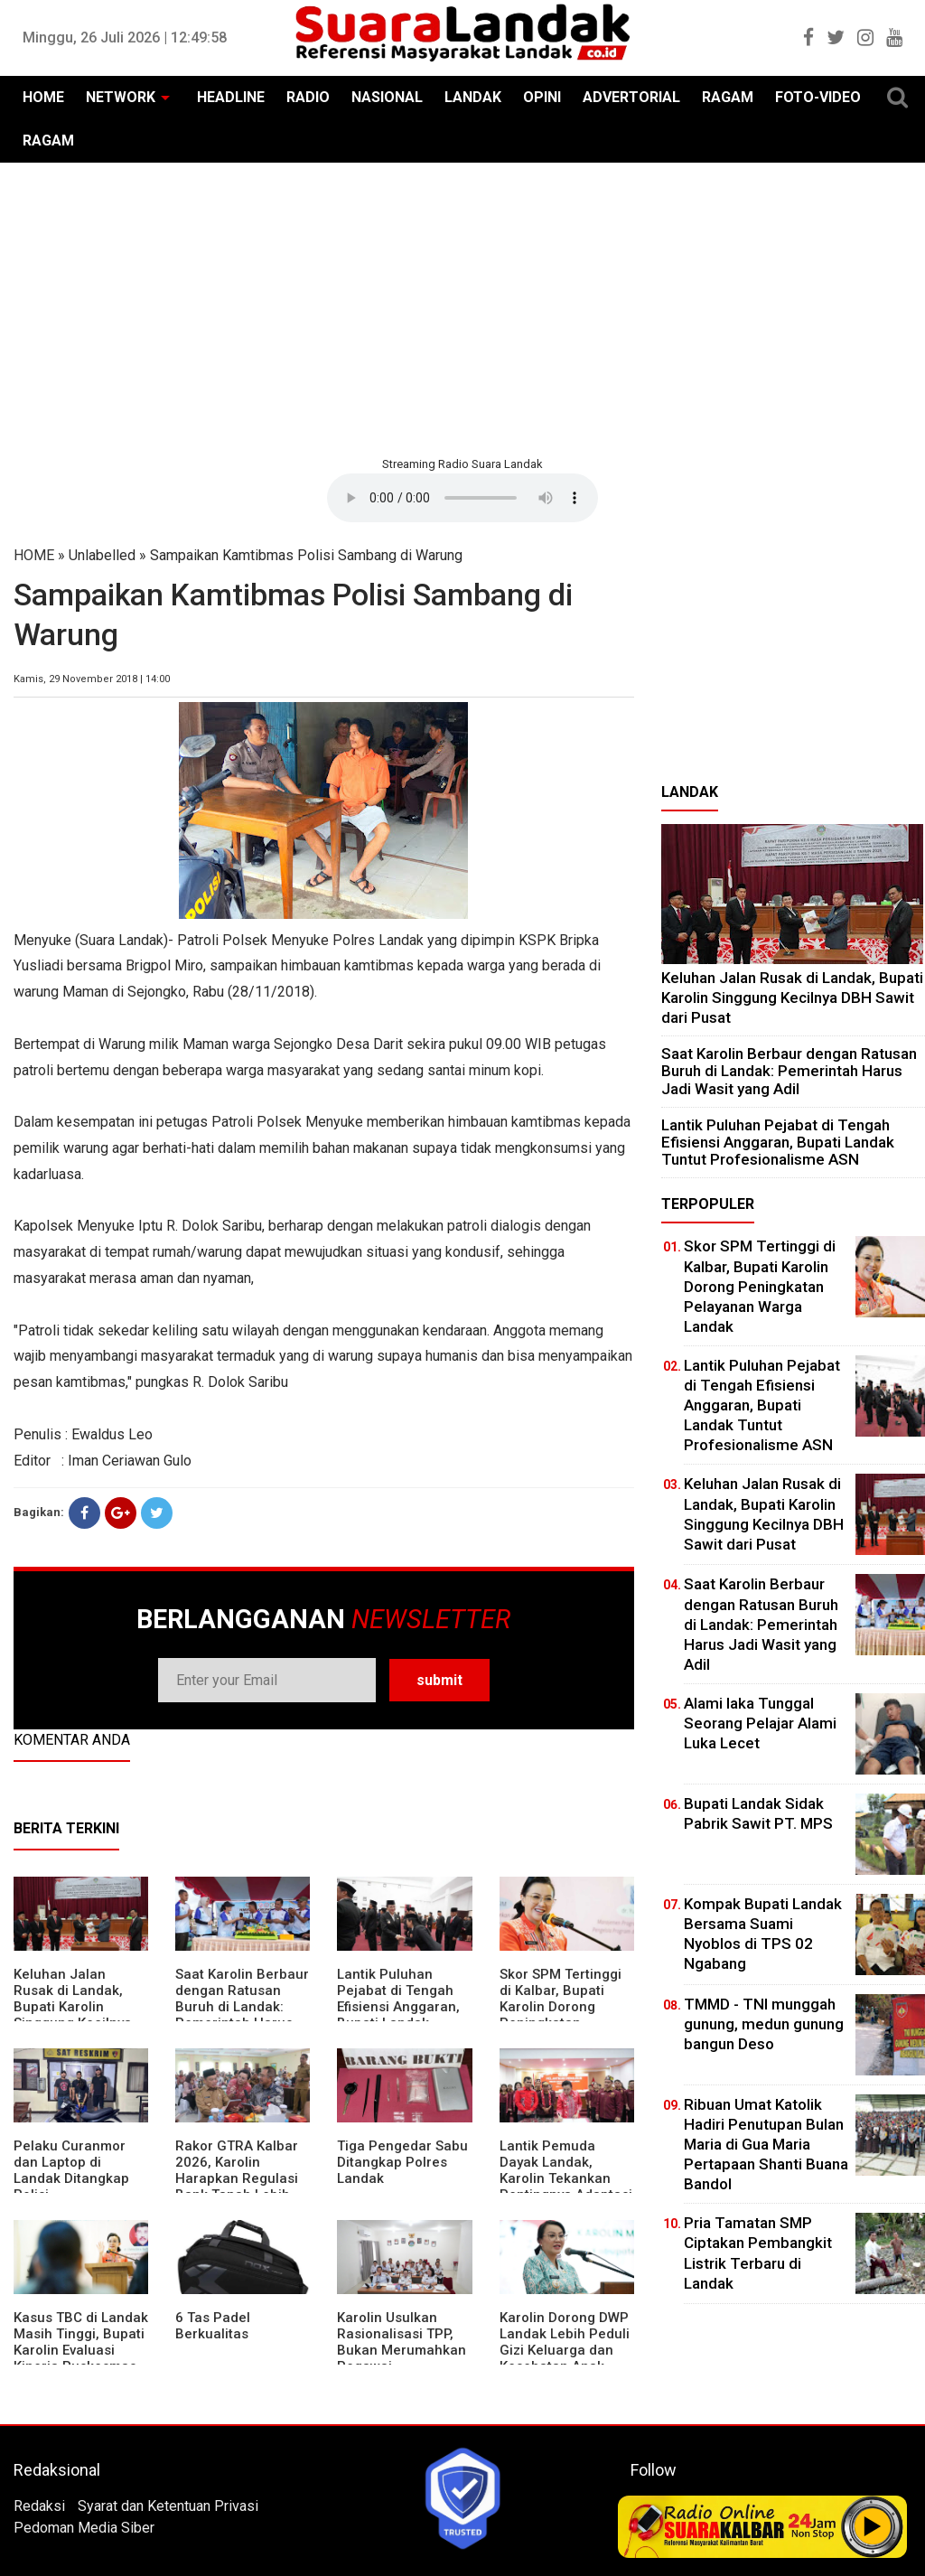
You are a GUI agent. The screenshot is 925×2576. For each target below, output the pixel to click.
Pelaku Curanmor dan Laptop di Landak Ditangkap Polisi (71, 2170)
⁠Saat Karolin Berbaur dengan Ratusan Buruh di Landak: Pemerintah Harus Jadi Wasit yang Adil (242, 2006)
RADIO (308, 97)
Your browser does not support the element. (462, 497)
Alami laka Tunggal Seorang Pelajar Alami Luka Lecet (760, 1723)
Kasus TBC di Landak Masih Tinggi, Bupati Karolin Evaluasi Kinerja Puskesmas (81, 2342)
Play (873, 2526)
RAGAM (727, 97)
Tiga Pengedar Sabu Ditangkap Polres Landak (402, 2162)
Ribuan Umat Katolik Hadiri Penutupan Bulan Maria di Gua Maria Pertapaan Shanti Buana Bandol (766, 2144)
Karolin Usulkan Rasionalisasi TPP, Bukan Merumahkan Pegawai (401, 2342)
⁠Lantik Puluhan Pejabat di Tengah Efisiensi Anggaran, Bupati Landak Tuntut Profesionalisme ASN (777, 1142)
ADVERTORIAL (631, 97)
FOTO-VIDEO (818, 97)
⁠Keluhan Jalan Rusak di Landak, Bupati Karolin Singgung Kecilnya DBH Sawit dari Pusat (73, 2015)
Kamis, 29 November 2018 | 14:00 (92, 679)
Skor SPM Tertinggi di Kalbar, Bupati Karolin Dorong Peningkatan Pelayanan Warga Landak (560, 2015)
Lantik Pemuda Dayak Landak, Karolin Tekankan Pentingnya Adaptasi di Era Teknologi (566, 2178)
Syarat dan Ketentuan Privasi (168, 2506)
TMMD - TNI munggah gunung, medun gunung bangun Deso (764, 2024)
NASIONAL (387, 97)
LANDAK (472, 97)
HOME (43, 97)
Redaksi (39, 2506)
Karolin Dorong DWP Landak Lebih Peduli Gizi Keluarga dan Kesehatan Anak (565, 2342)
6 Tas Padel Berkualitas (212, 2325)
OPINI (542, 97)
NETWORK (120, 97)
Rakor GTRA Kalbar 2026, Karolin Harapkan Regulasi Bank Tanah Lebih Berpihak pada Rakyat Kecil (236, 2186)
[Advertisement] (462, 307)
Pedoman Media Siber (84, 2527)
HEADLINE (231, 97)
